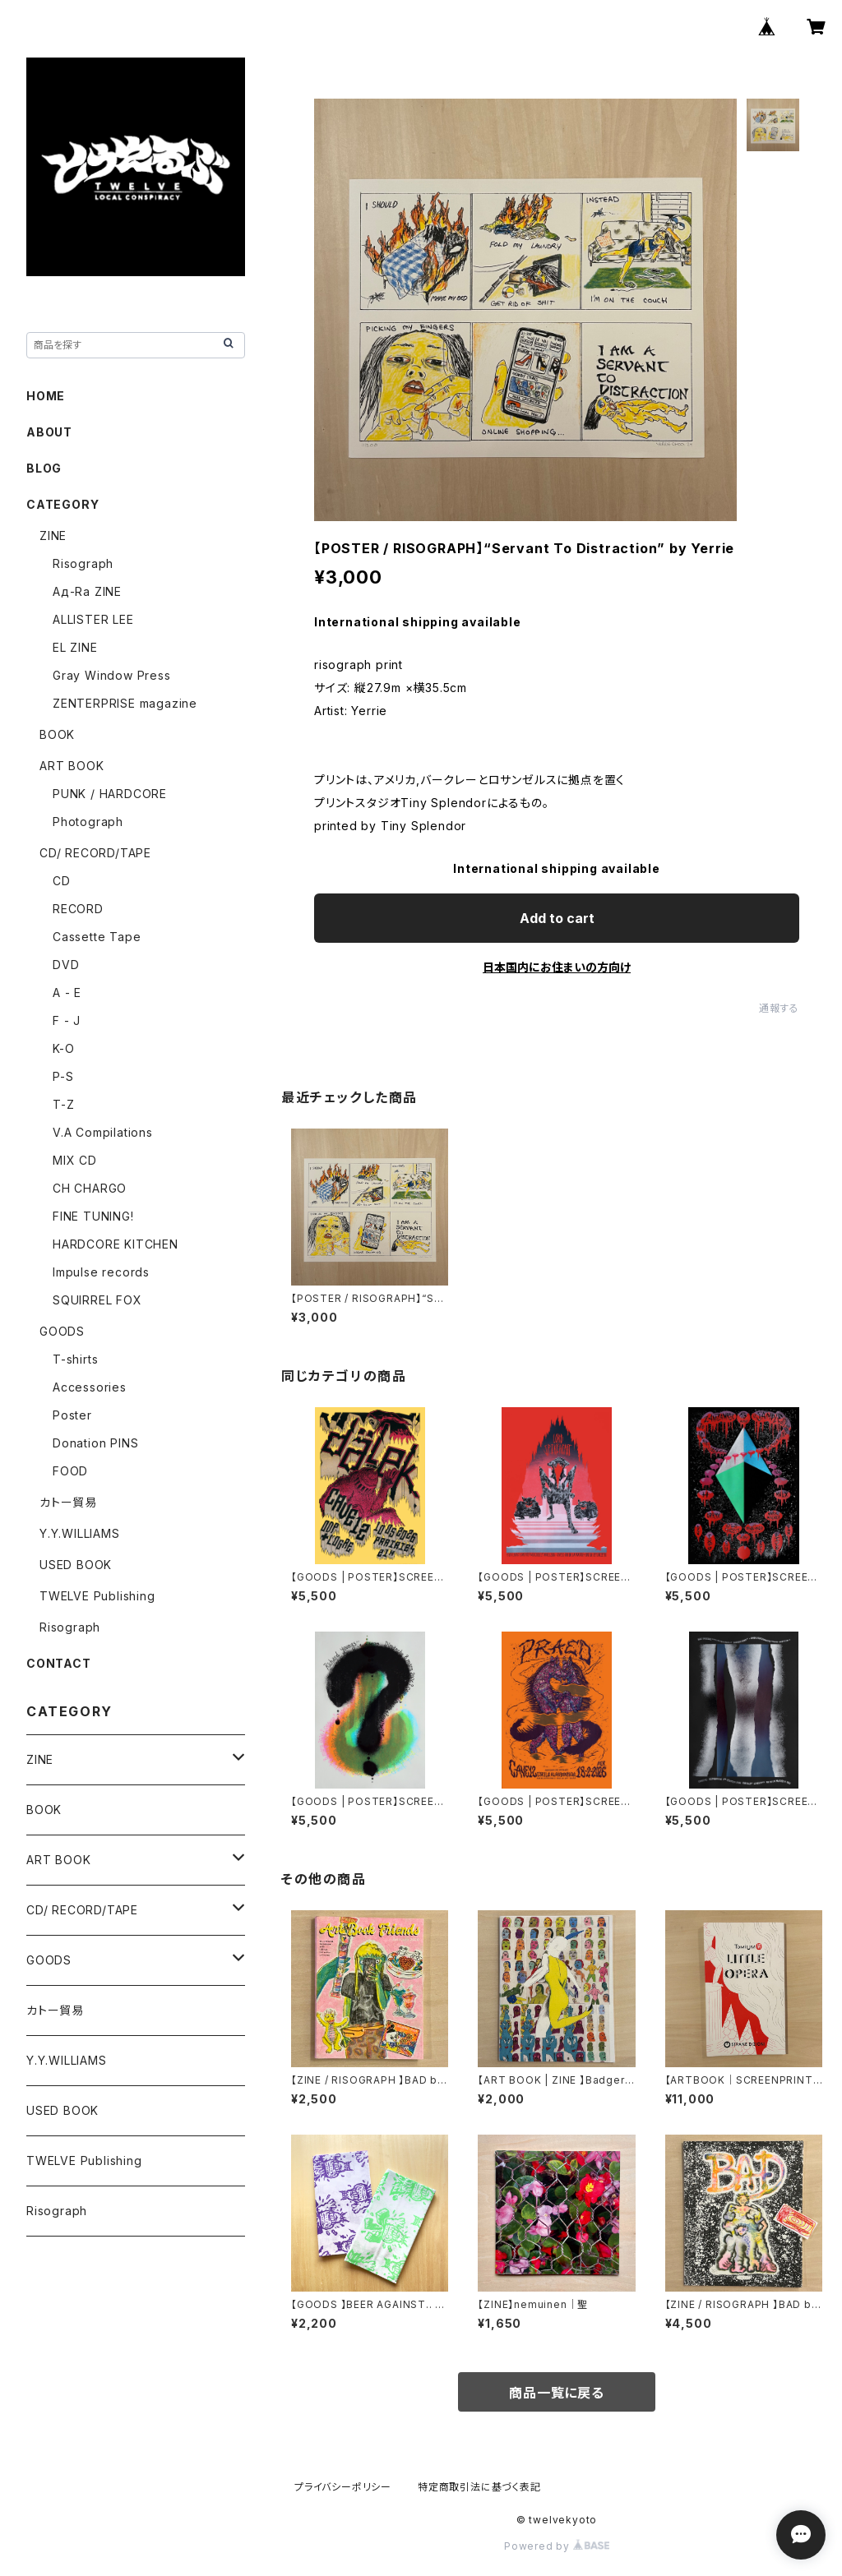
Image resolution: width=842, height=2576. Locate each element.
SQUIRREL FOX (97, 1300)
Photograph (88, 822)
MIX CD (75, 1160)
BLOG (44, 468)
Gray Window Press (112, 675)
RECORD (78, 909)
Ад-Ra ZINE (87, 591)
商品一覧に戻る (556, 2392)
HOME (45, 396)
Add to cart (557, 918)
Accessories (90, 1387)
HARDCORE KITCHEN (115, 1244)
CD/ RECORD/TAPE (95, 853)
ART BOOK (71, 766)
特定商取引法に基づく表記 (479, 2487)
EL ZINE (75, 647)
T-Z (63, 1104)
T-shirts (75, 1359)
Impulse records (101, 1272)
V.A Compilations (103, 1132)
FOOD (70, 1471)
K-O (63, 1048)
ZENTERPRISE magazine (125, 703)
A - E (67, 992)
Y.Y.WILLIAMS (79, 1533)
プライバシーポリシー (342, 2487)
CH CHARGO (90, 1188)
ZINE (53, 535)
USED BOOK (75, 1565)
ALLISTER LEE (93, 619)
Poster (72, 1415)
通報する (779, 1008)
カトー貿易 (68, 1502)
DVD (66, 965)
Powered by (556, 2546)
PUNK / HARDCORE (110, 794)
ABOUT (49, 432)
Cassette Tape (97, 937)
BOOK (57, 734)
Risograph (83, 563)
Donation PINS (95, 1443)
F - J (67, 1020)
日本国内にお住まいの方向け (557, 967)
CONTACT (58, 1663)
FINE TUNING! (93, 1216)
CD (62, 881)
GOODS (62, 1331)
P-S (63, 1076)
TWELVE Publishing (97, 1596)
